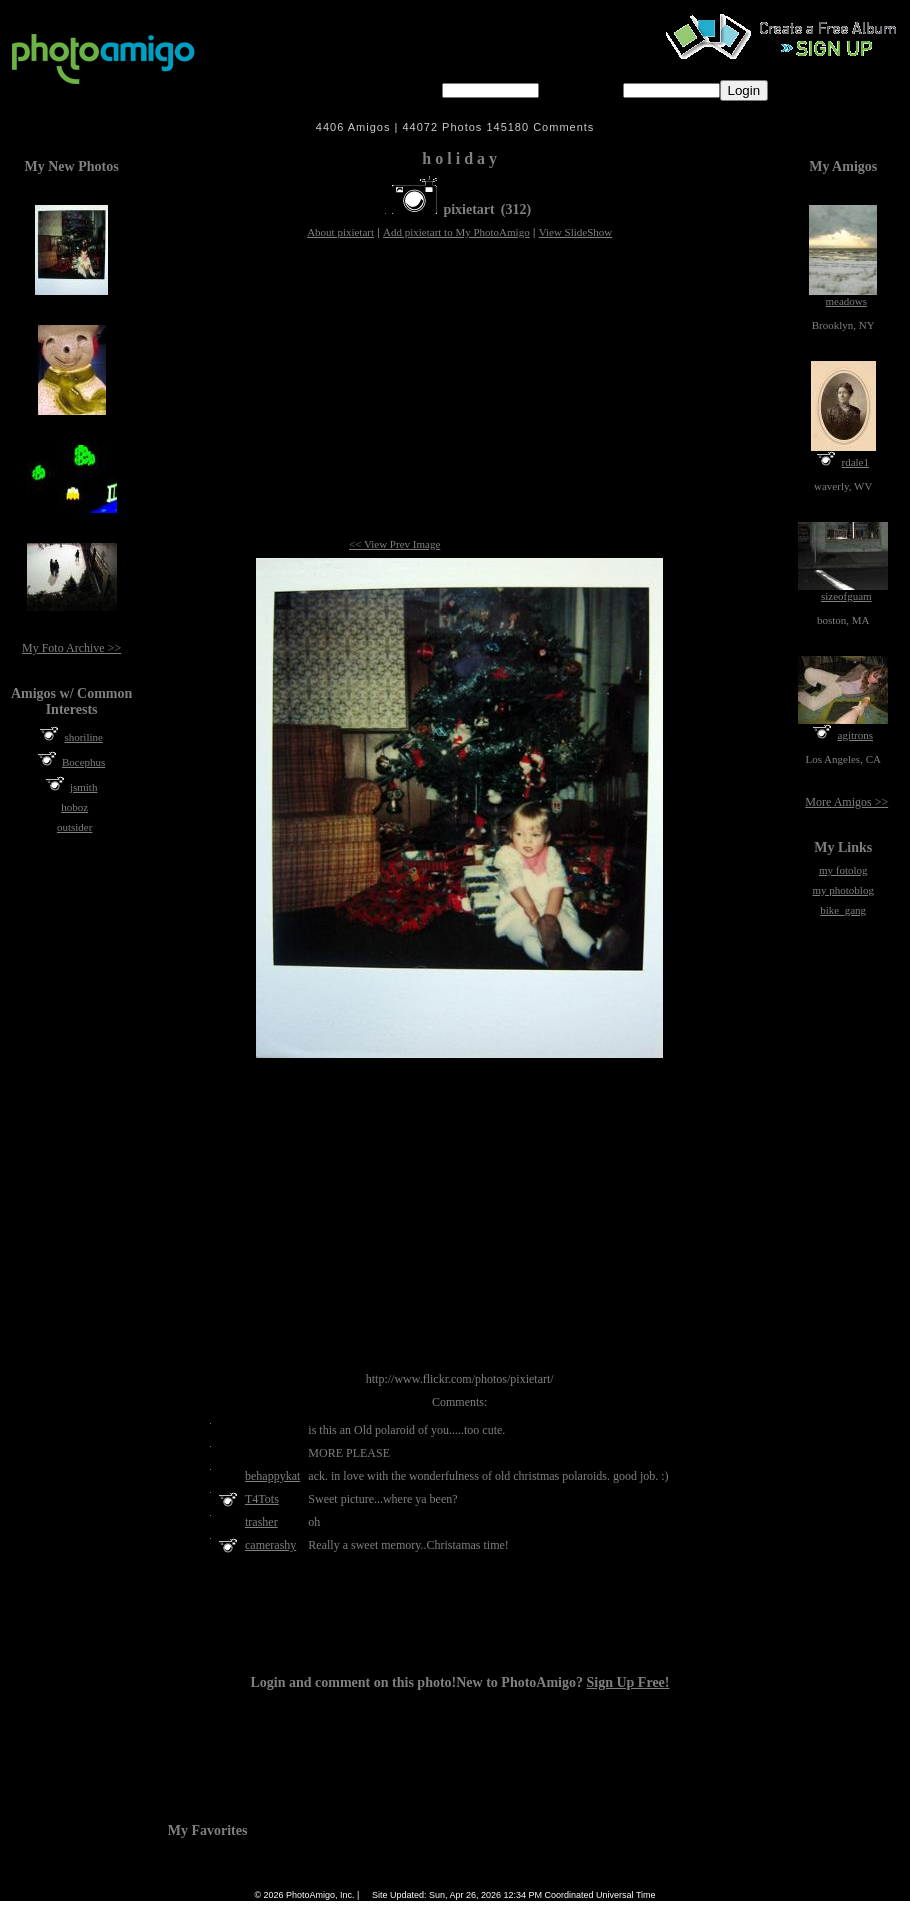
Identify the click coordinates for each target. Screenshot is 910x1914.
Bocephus (83, 762)
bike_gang (843, 910)
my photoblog (842, 890)
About (513, 1881)
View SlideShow (576, 232)
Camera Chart (374, 1881)
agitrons (855, 735)
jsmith (84, 787)
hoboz (74, 807)
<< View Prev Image (394, 544)
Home (278, 1881)
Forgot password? (832, 89)
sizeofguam (846, 596)
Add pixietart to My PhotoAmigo (456, 232)
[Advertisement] (459, 390)
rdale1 (855, 462)
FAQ (319, 1881)
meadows (846, 301)
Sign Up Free (618, 1881)
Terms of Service (451, 1881)
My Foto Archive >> (71, 648)
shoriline (83, 737)
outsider (74, 827)
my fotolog (843, 870)
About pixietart (340, 232)
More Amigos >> (846, 802)
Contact (560, 1881)
